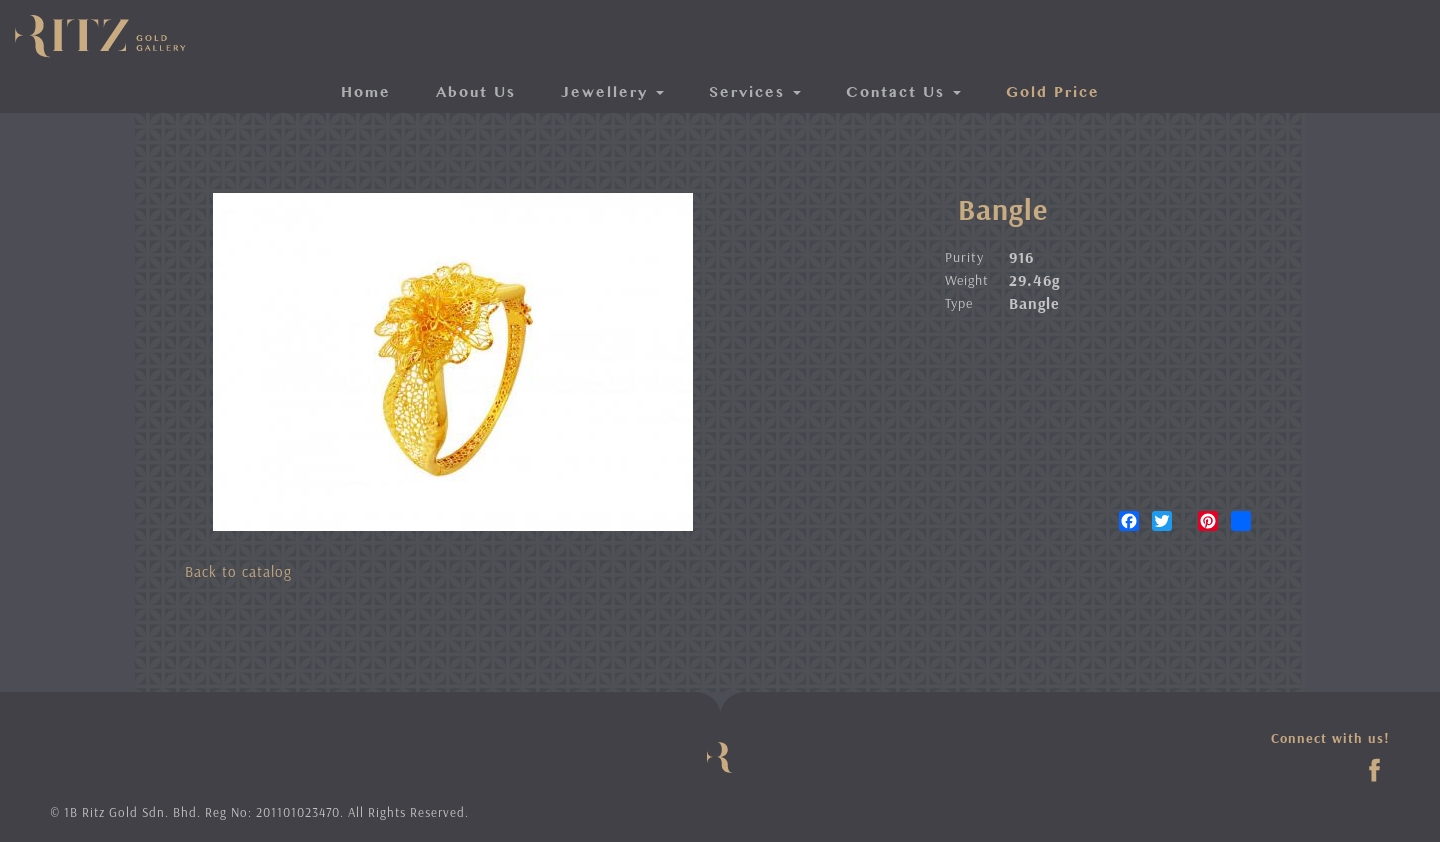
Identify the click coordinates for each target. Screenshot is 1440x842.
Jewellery (612, 93)
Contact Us (903, 93)
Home (366, 93)
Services (755, 93)
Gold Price (1053, 93)
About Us (476, 93)
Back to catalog (238, 571)
